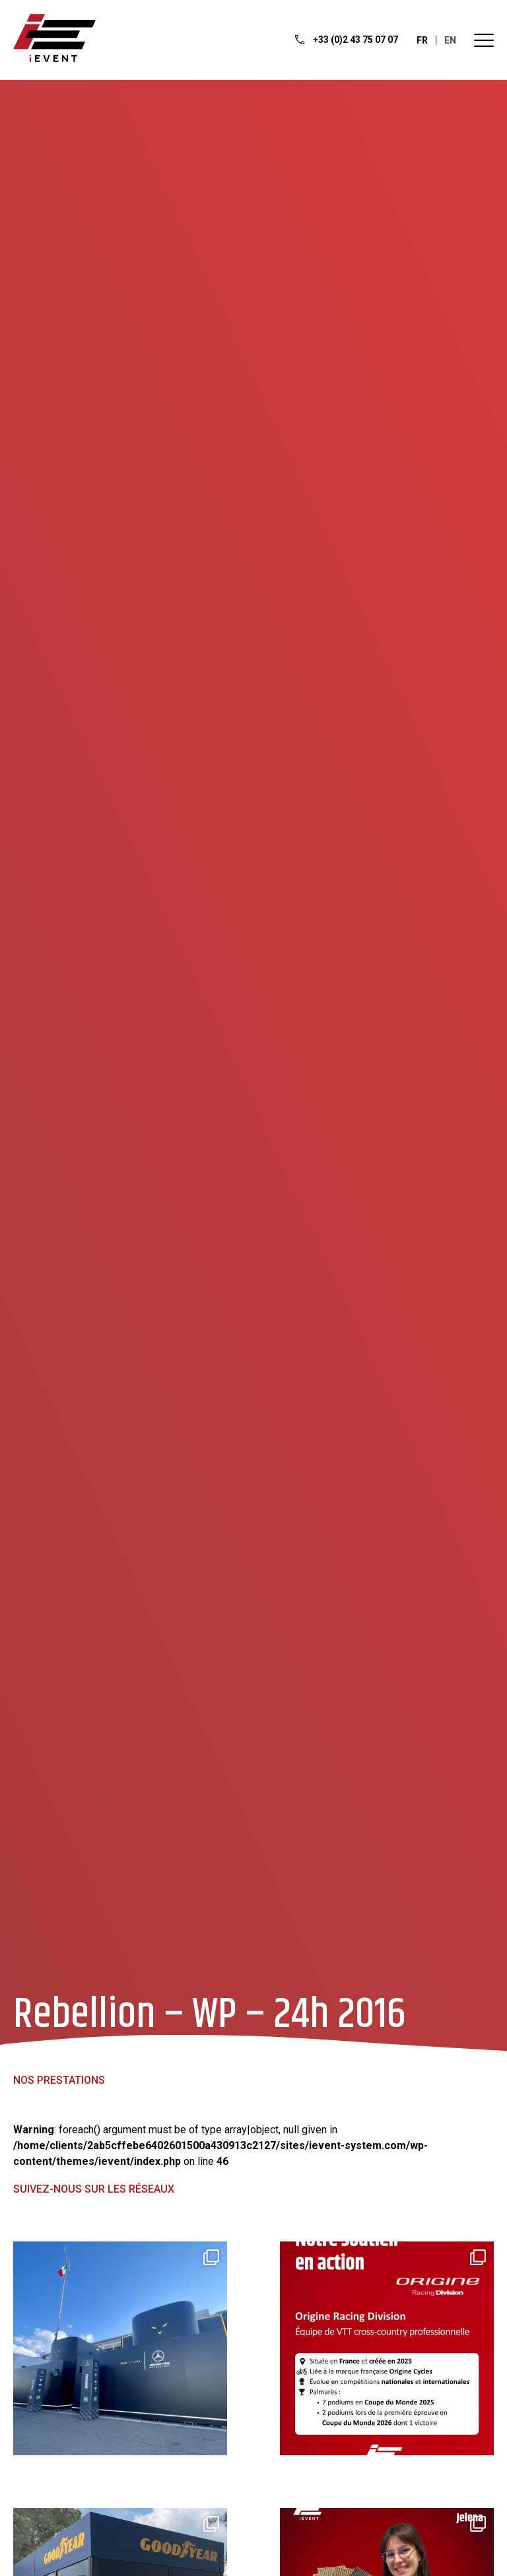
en (450, 40)
